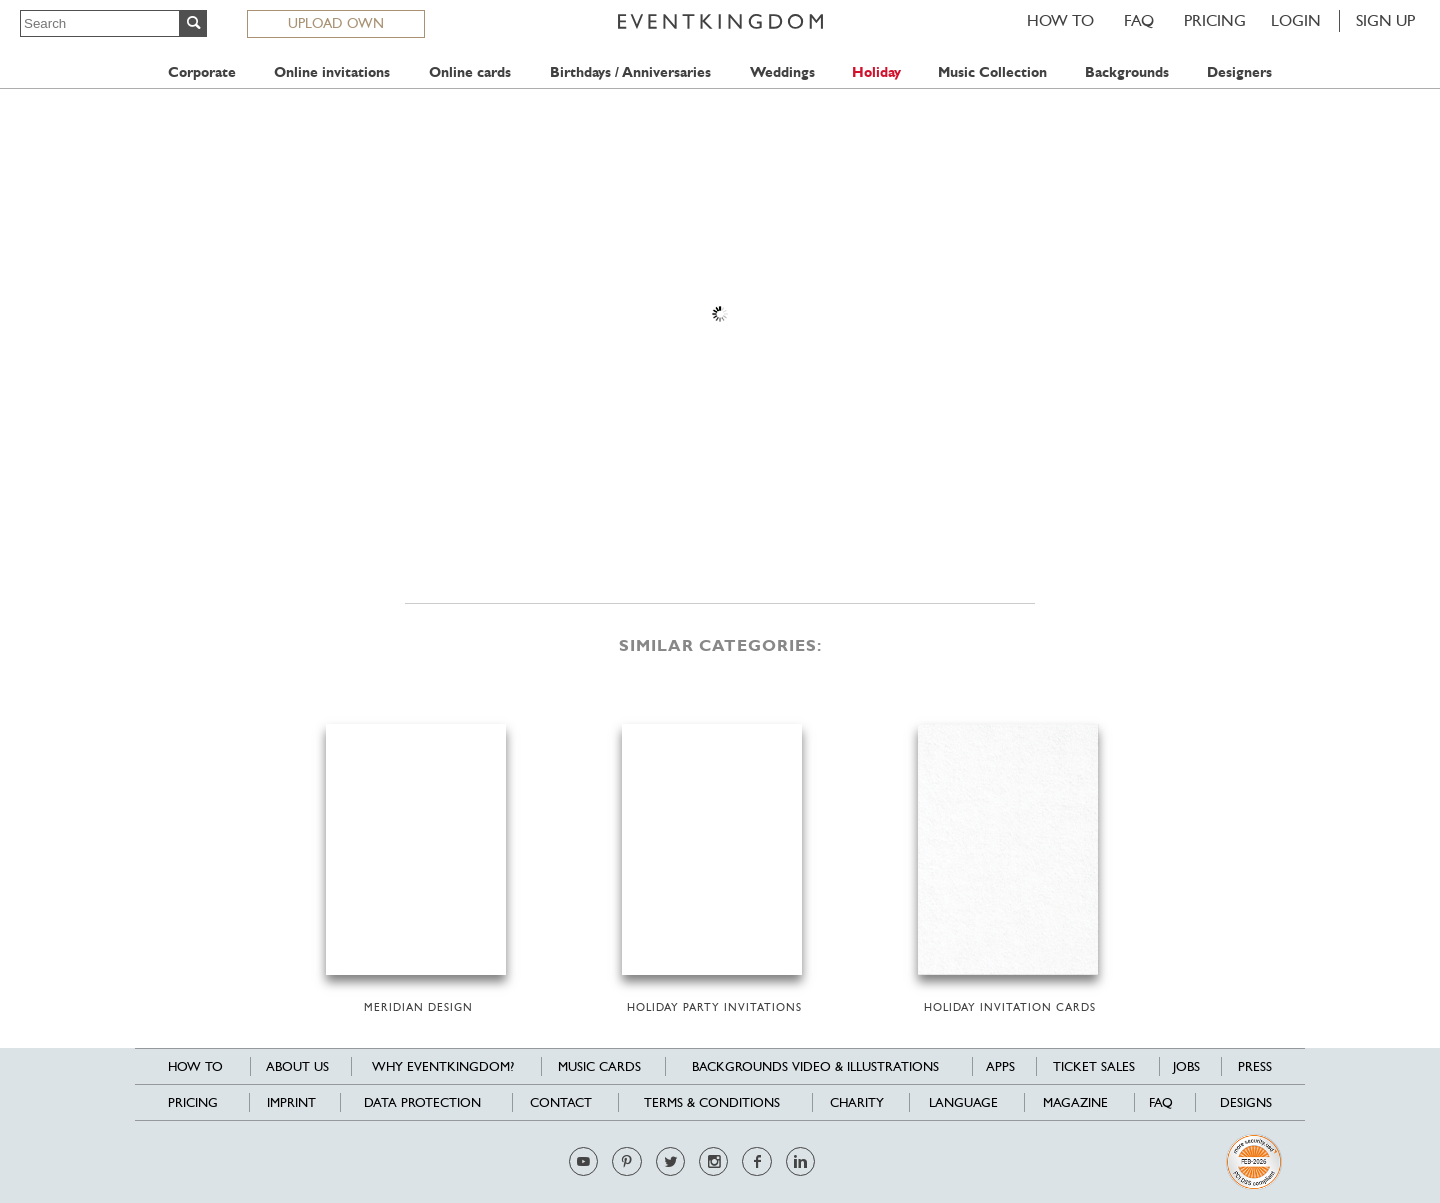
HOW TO (1060, 20)
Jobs (1186, 1066)
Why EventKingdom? (443, 1066)
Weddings (782, 72)
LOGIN (1296, 20)
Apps (1000, 1066)
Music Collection (992, 72)
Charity (857, 1102)
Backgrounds (1127, 72)
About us (297, 1066)
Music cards (599, 1066)
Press (1255, 1066)
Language (963, 1102)
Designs (1246, 1102)
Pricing (1215, 20)
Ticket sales (1094, 1066)
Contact (561, 1102)
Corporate (202, 72)
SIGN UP (1385, 20)
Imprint (291, 1102)
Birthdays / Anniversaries (630, 72)
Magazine (1075, 1102)
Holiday (876, 72)
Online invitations (332, 72)
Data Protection (422, 1102)
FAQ (1139, 20)
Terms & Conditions (712, 1102)
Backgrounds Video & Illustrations (815, 1066)
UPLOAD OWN (336, 23)
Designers (1239, 72)
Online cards (470, 72)
